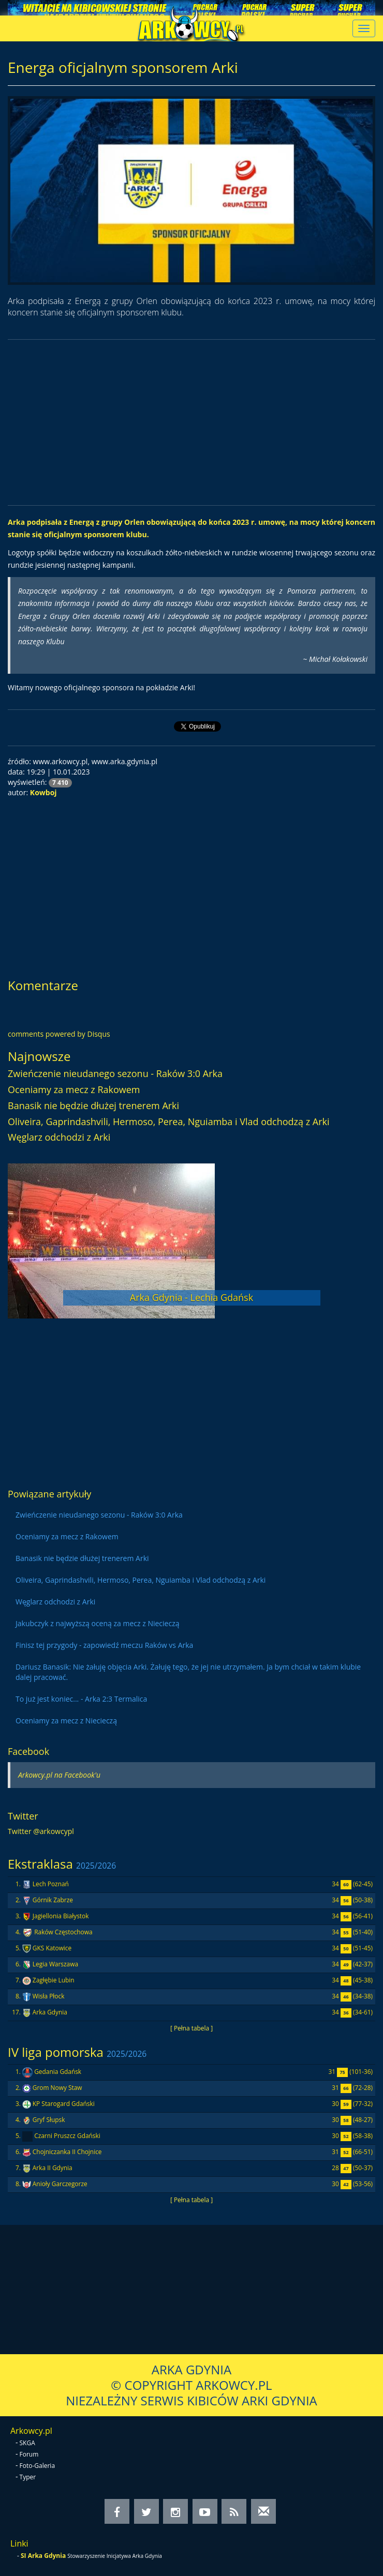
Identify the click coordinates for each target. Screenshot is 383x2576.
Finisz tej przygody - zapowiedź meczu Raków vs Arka (104, 1645)
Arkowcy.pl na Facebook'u (59, 1775)
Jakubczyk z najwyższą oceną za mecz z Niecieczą (97, 1623)
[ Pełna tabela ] (191, 2028)
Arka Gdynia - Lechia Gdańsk (191, 1297)
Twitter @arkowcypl (41, 1831)
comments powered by (59, 1034)
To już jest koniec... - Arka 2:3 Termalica (81, 1699)
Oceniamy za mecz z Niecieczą (66, 1720)
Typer (28, 2477)
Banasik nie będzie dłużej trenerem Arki (93, 1105)
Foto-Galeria (37, 2465)
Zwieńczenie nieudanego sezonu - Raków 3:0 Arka (115, 1073)
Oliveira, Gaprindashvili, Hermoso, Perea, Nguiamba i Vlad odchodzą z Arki (169, 1121)
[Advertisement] (191, 422)
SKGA (27, 2442)
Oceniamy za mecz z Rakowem (74, 1089)
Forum (29, 2454)
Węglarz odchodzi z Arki (59, 1137)
